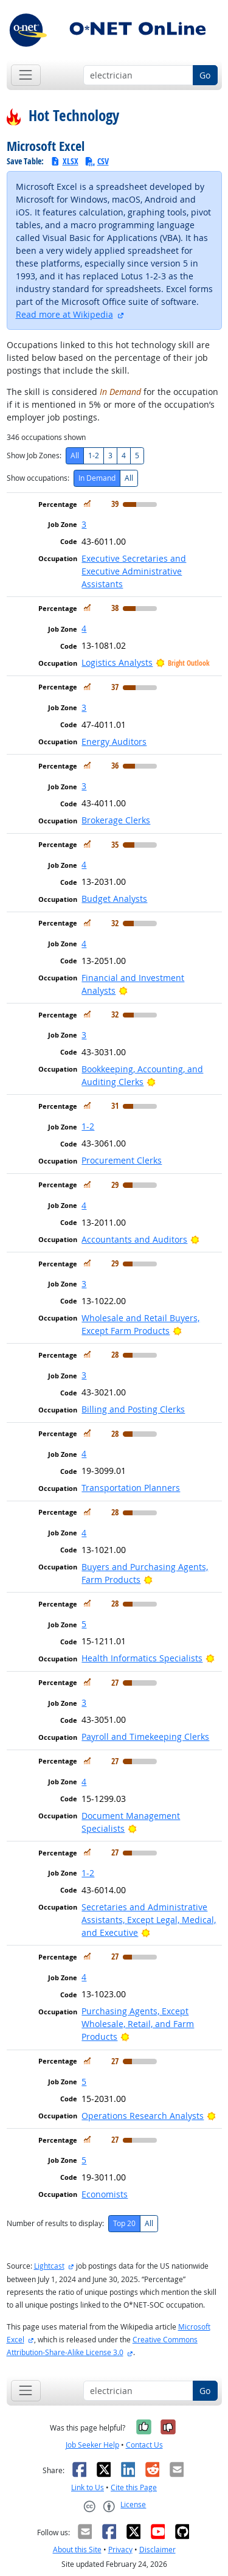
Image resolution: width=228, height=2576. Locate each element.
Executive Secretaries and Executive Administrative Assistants (133, 571)
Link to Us (87, 2487)
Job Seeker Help (92, 2445)
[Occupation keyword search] (138, 75)
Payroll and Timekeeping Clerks (145, 1736)
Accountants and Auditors (134, 1239)
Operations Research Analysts (142, 2115)
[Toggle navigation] (26, 75)
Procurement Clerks (121, 1160)
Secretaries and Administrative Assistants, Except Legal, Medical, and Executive (148, 1919)
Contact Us (144, 2445)
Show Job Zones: (34, 455)
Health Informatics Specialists (141, 1658)
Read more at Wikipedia (64, 314)
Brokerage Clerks (115, 820)
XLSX (64, 161)
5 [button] (83, 1624)
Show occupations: (38, 478)
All (75, 455)
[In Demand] (87, 503)
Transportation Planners (130, 1487)
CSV (97, 161)
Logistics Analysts (117, 662)
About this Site (77, 2549)
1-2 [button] (87, 1126)
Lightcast (49, 2266)
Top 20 (124, 2223)
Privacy (120, 2549)
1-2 (93, 455)
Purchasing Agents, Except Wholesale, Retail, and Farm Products (137, 2023)
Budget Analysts (114, 898)
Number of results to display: (55, 2223)
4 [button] (83, 628)
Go (204, 75)
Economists (104, 2194)
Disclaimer (157, 2549)
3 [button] (83, 524)
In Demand (97, 478)
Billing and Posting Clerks (133, 1409)
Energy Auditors (114, 741)
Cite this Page (134, 2487)
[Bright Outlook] (123, 990)
